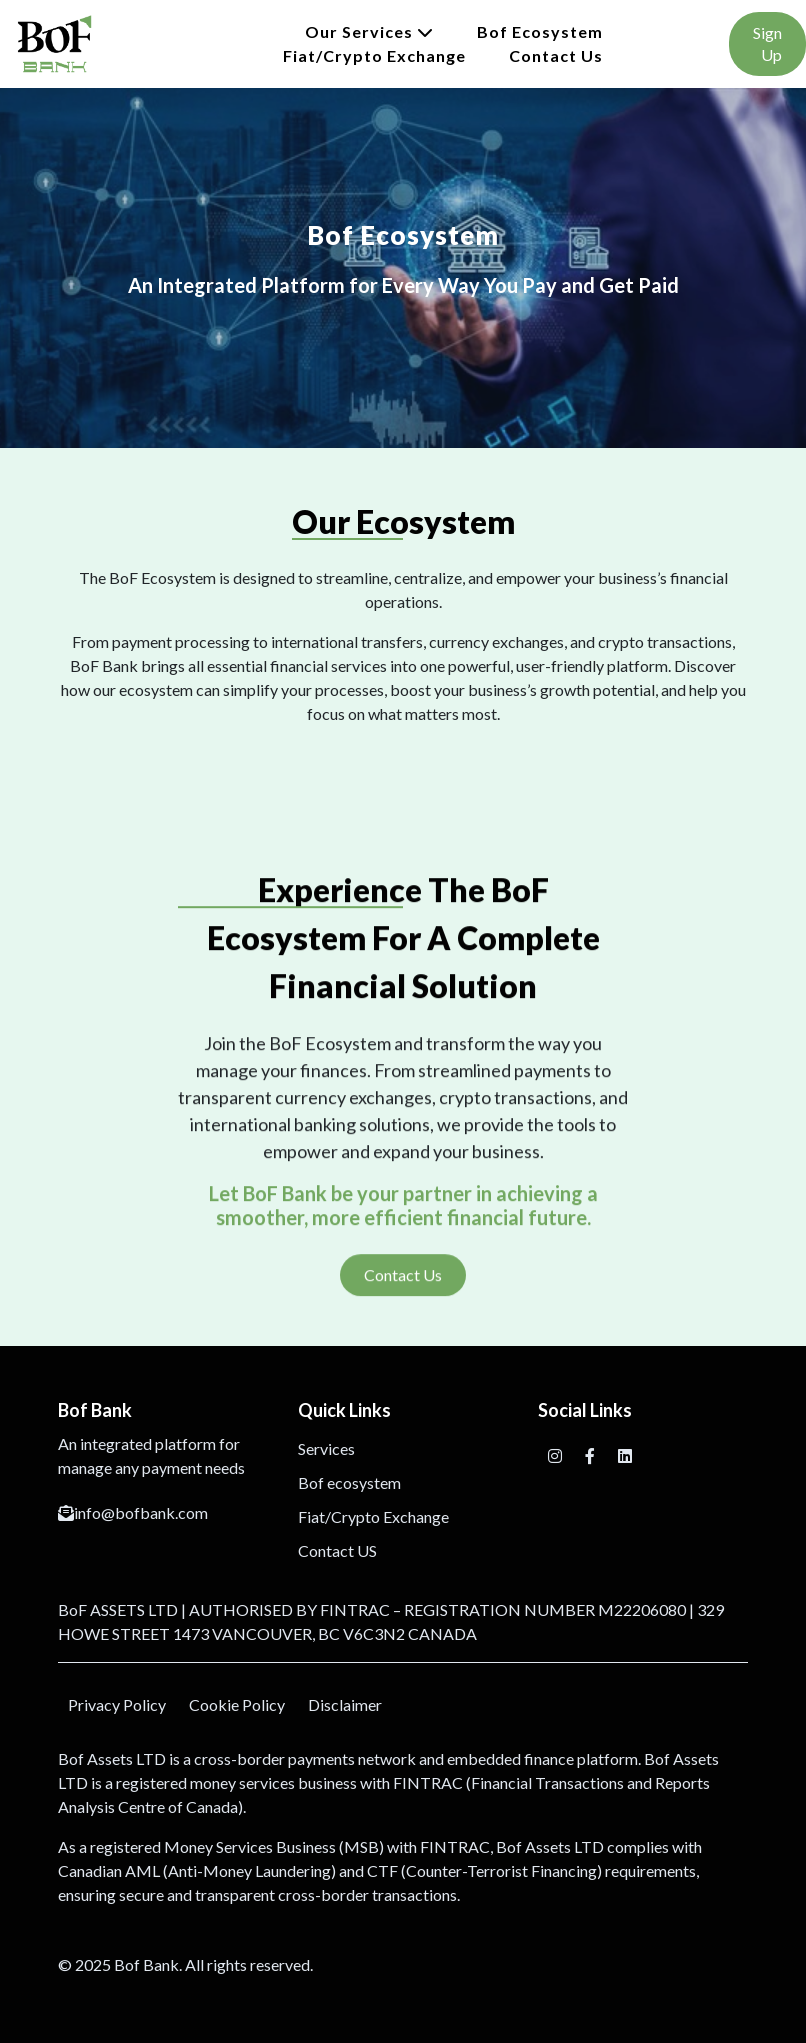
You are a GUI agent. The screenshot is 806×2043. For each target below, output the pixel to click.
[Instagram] (556, 1455)
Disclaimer (345, 1704)
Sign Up (767, 43)
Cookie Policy (237, 1704)
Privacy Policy (117, 1704)
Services (326, 1448)
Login (666, 43)
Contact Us (556, 55)
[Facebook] (591, 1455)
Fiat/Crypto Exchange (374, 55)
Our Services (369, 31)
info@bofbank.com (133, 1512)
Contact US (337, 1550)
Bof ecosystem (540, 31)
